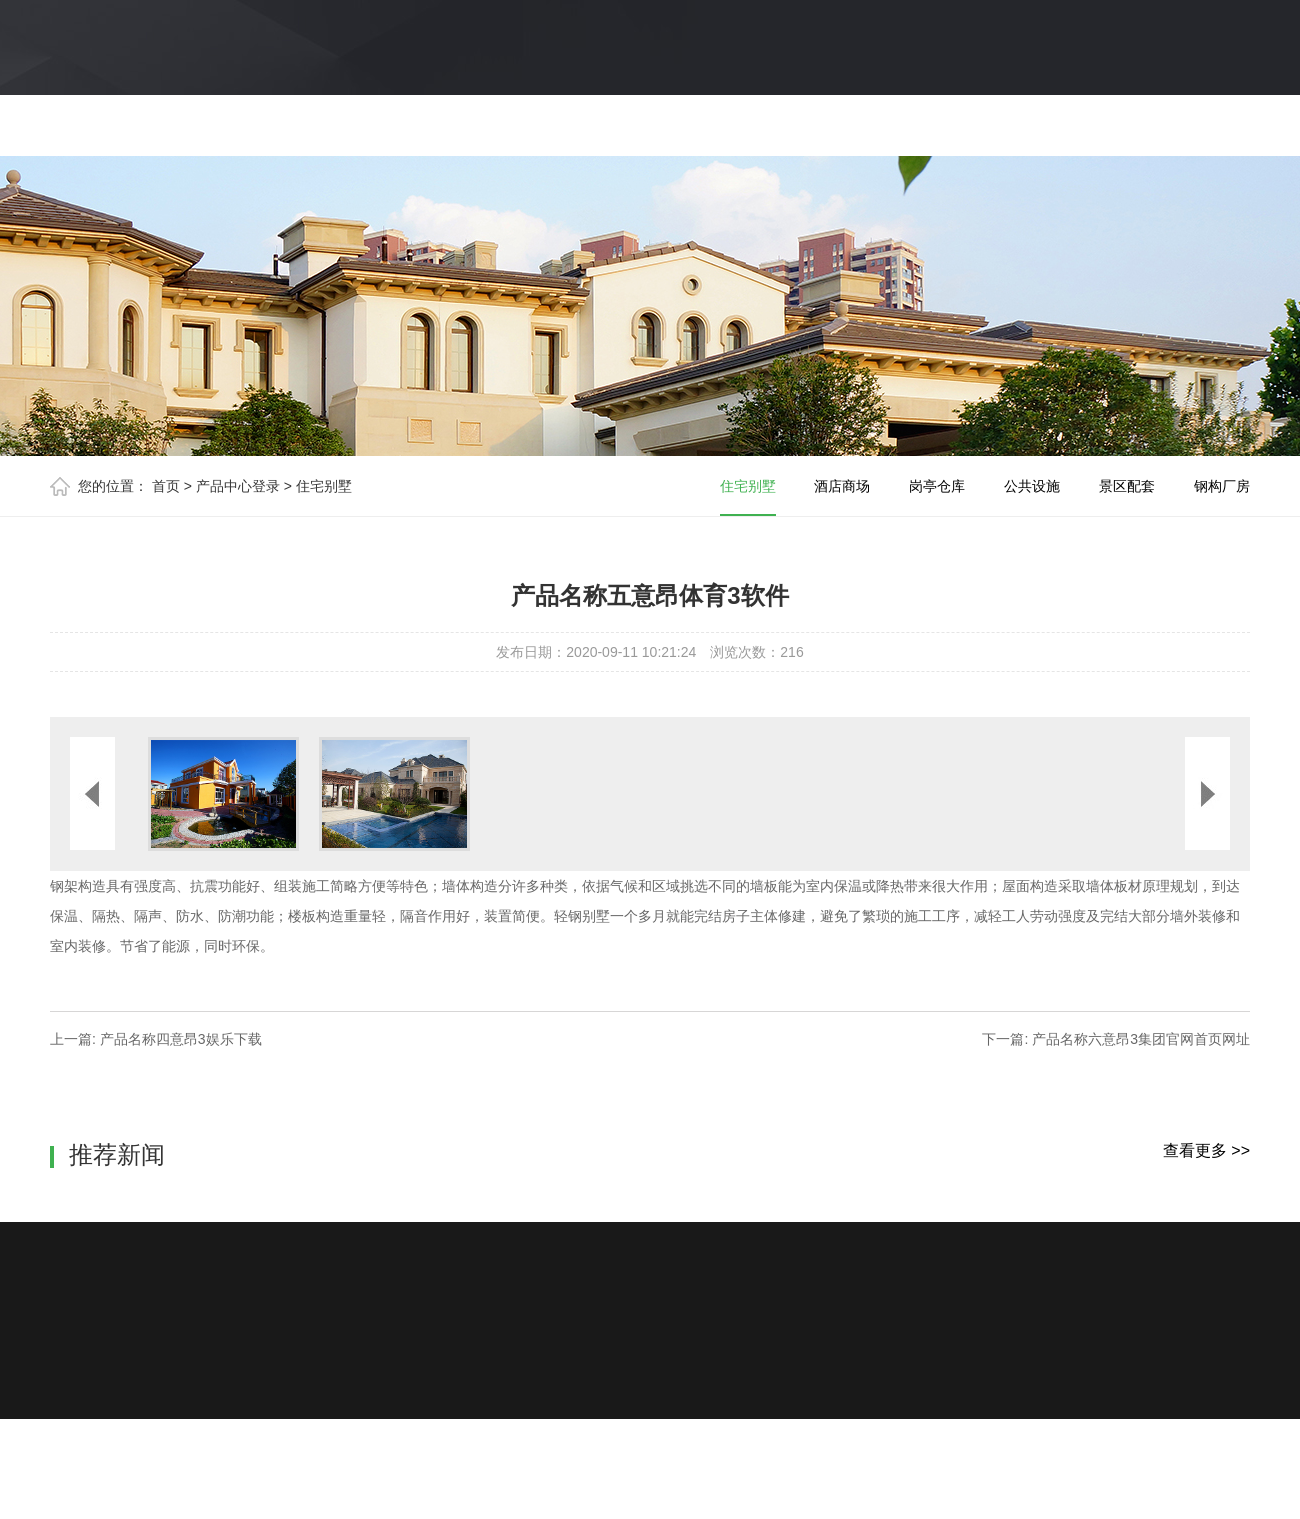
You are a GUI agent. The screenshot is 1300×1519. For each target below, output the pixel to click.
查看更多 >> (1206, 1150)
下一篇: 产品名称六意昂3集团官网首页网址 (1116, 1039)
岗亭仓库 (937, 486)
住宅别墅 (324, 486)
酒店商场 (842, 486)
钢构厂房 (1222, 486)
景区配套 (1127, 486)
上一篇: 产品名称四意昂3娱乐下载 (156, 1039)
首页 (166, 486)
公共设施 (1032, 486)
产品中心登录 (238, 486)
